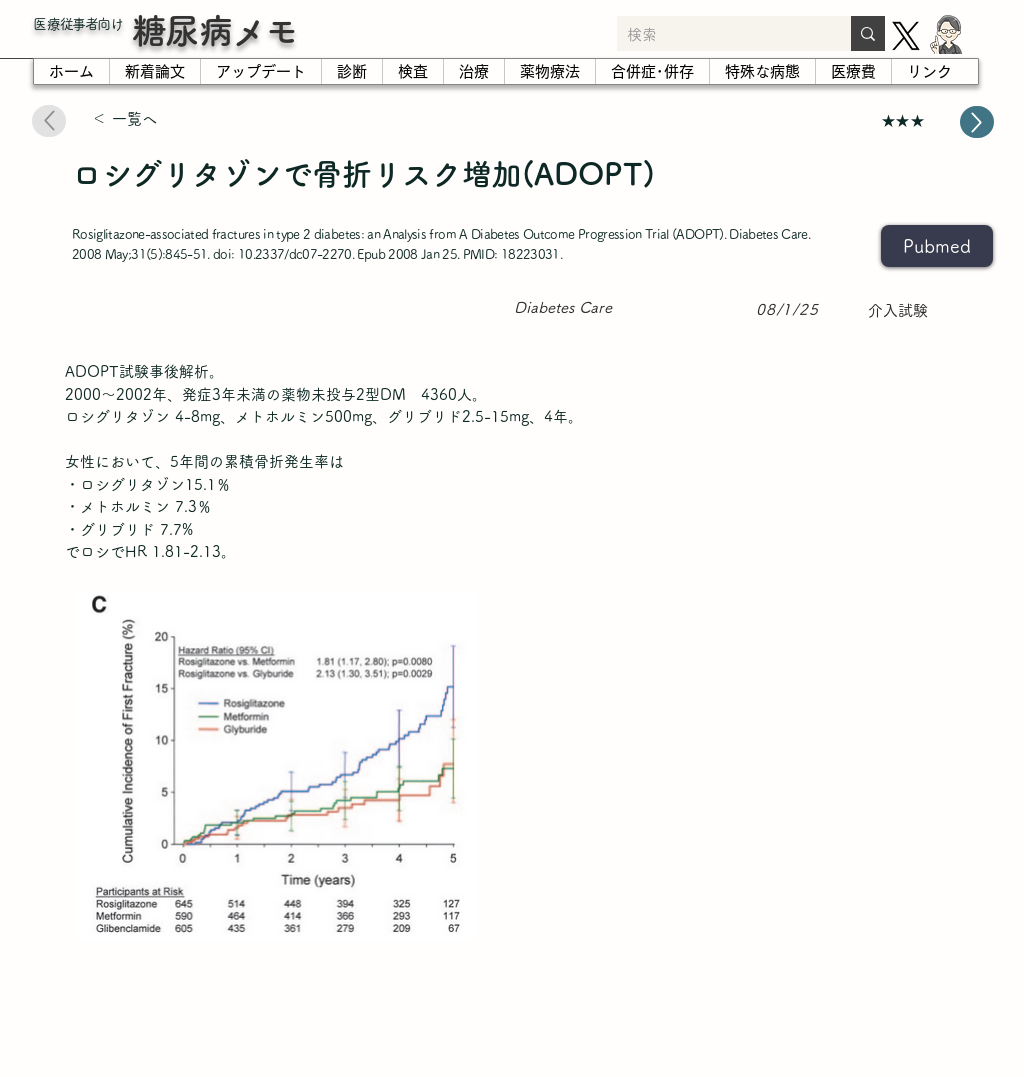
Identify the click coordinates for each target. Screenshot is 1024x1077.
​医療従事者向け (78, 24)
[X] (906, 36)
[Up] (977, 122)
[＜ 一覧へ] (163, 119)
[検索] (718, 35)
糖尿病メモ (215, 30)
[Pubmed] (937, 246)
